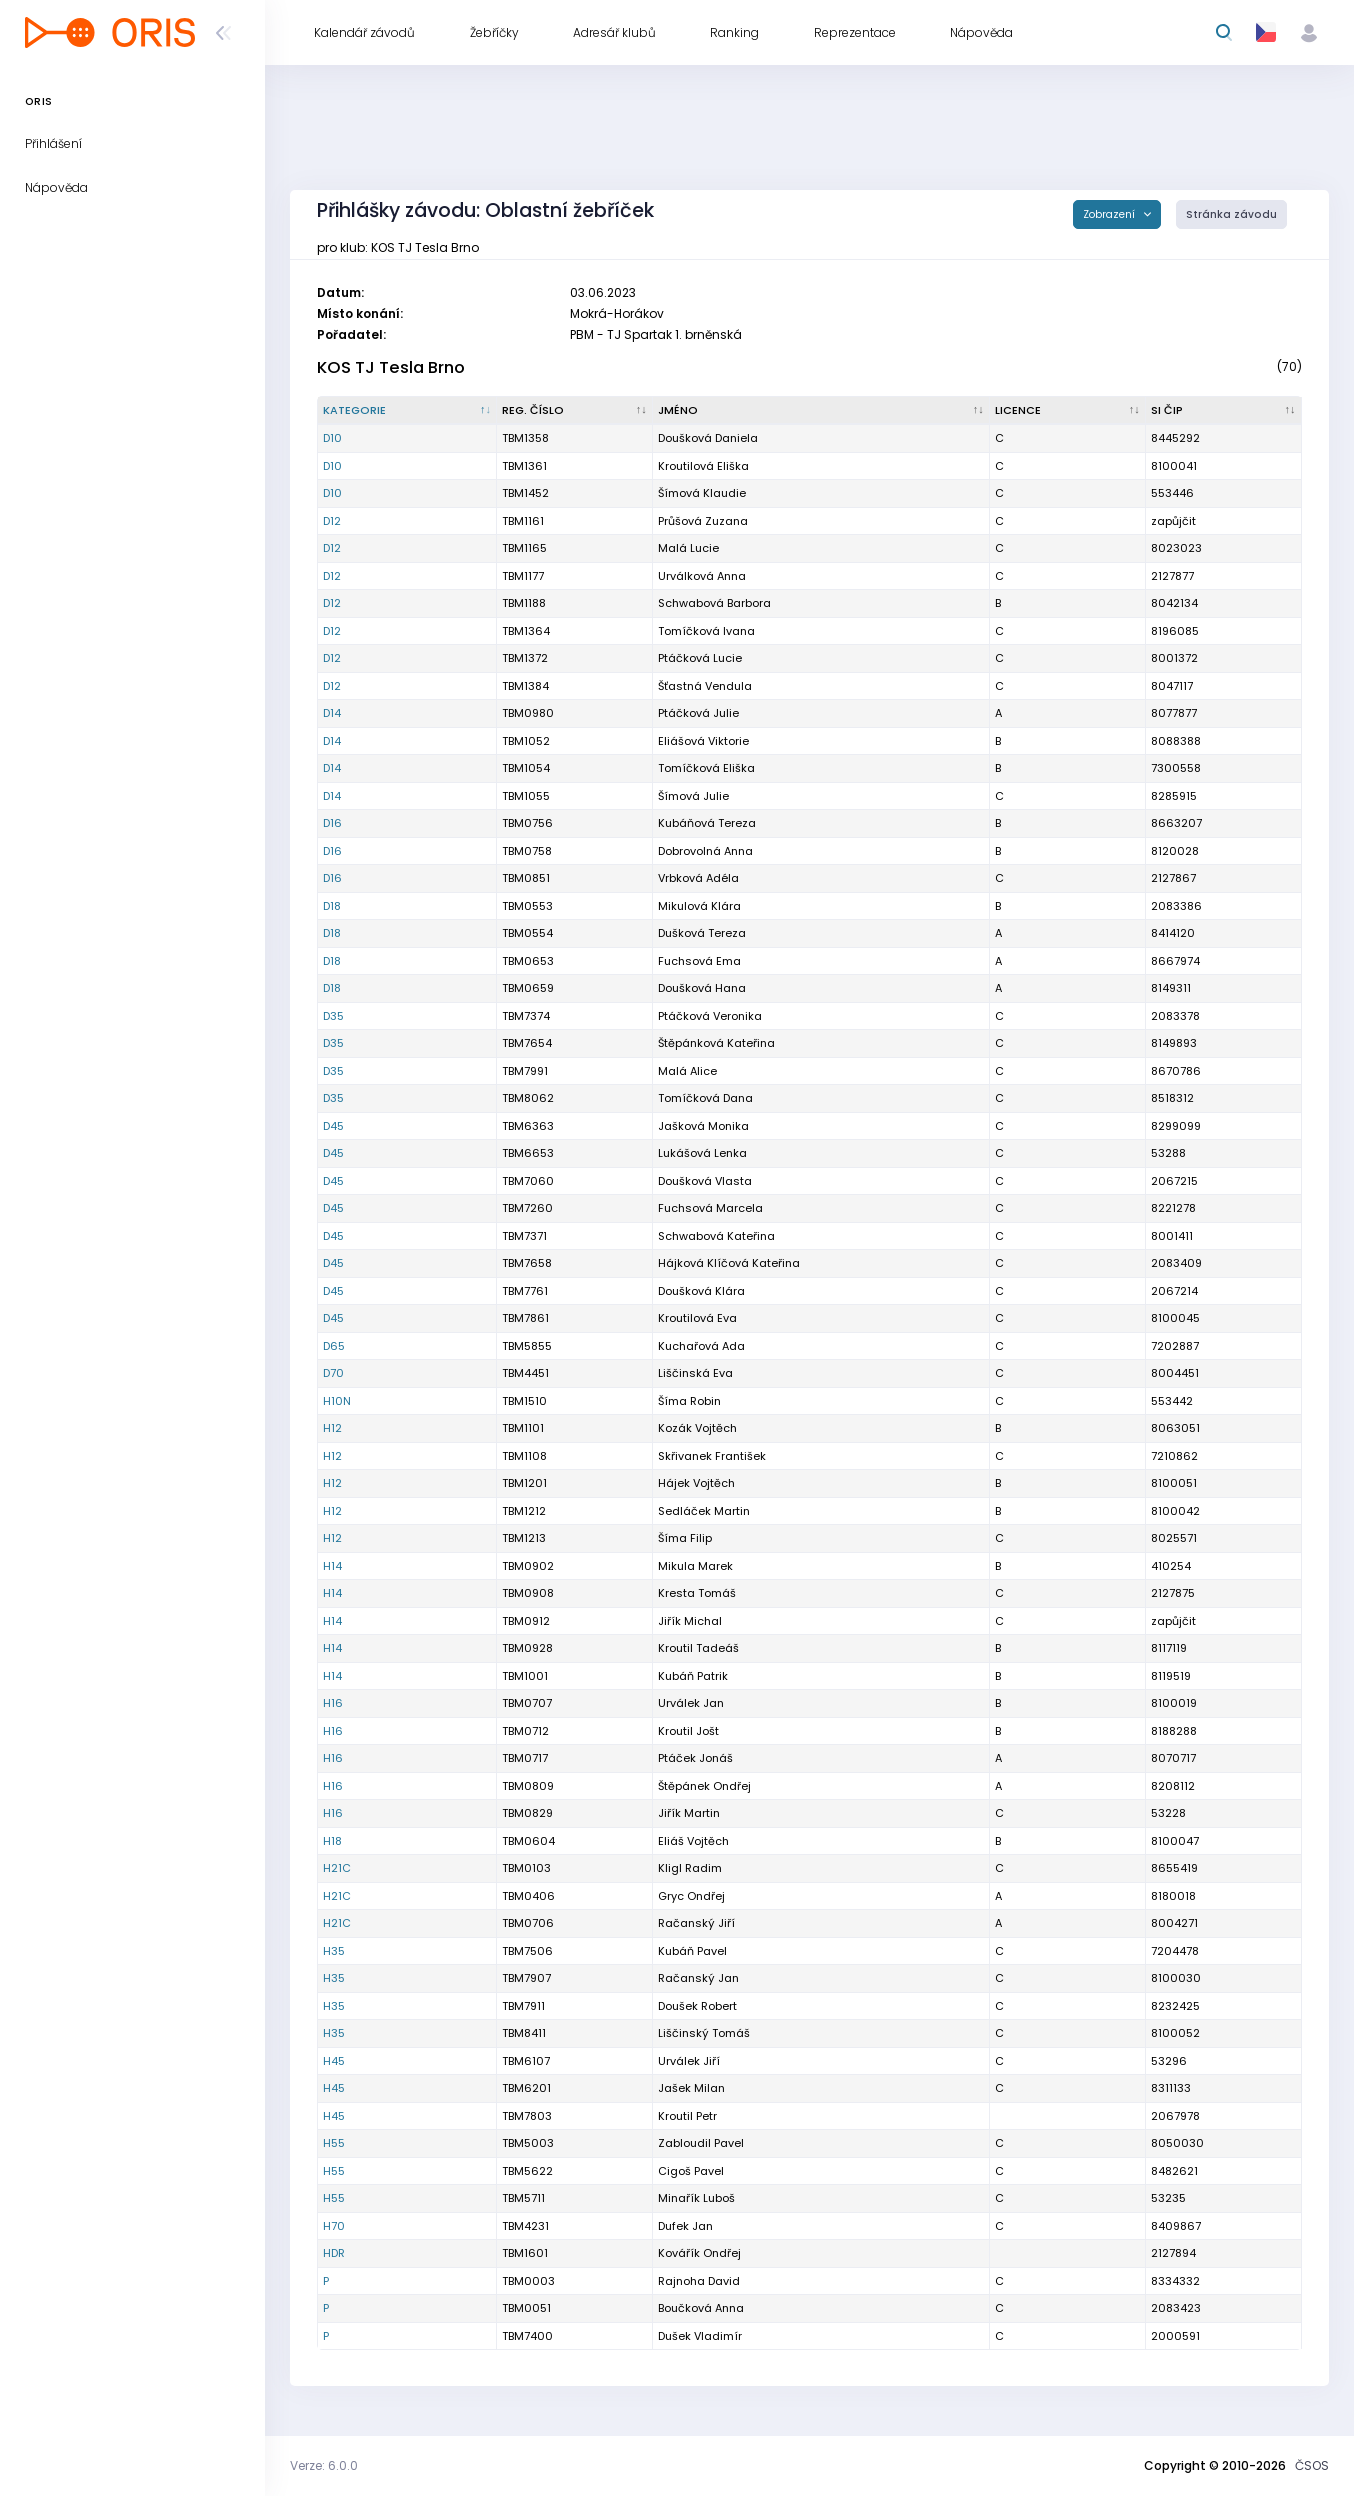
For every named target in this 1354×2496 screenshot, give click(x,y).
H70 (334, 2226)
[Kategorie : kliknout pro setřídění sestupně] (407, 411)
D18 (332, 906)
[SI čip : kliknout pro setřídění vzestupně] (1224, 411)
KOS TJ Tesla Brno (391, 367)
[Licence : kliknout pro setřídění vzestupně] (1068, 411)
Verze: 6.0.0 (324, 2465)
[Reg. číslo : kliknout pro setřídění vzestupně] (575, 411)
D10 (332, 438)
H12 (332, 1428)
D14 (332, 713)
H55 (334, 2143)
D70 (333, 1373)
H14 (332, 1566)
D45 (333, 1126)
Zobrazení (1110, 214)
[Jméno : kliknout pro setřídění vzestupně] (821, 411)
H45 (334, 2061)
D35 (333, 1016)
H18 (332, 1841)
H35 (334, 1951)
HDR (334, 2253)
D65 (334, 1346)
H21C (337, 1868)
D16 (332, 823)
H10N (337, 1401)
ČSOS (1312, 2465)
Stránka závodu (1231, 214)
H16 (333, 1703)
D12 (332, 521)
